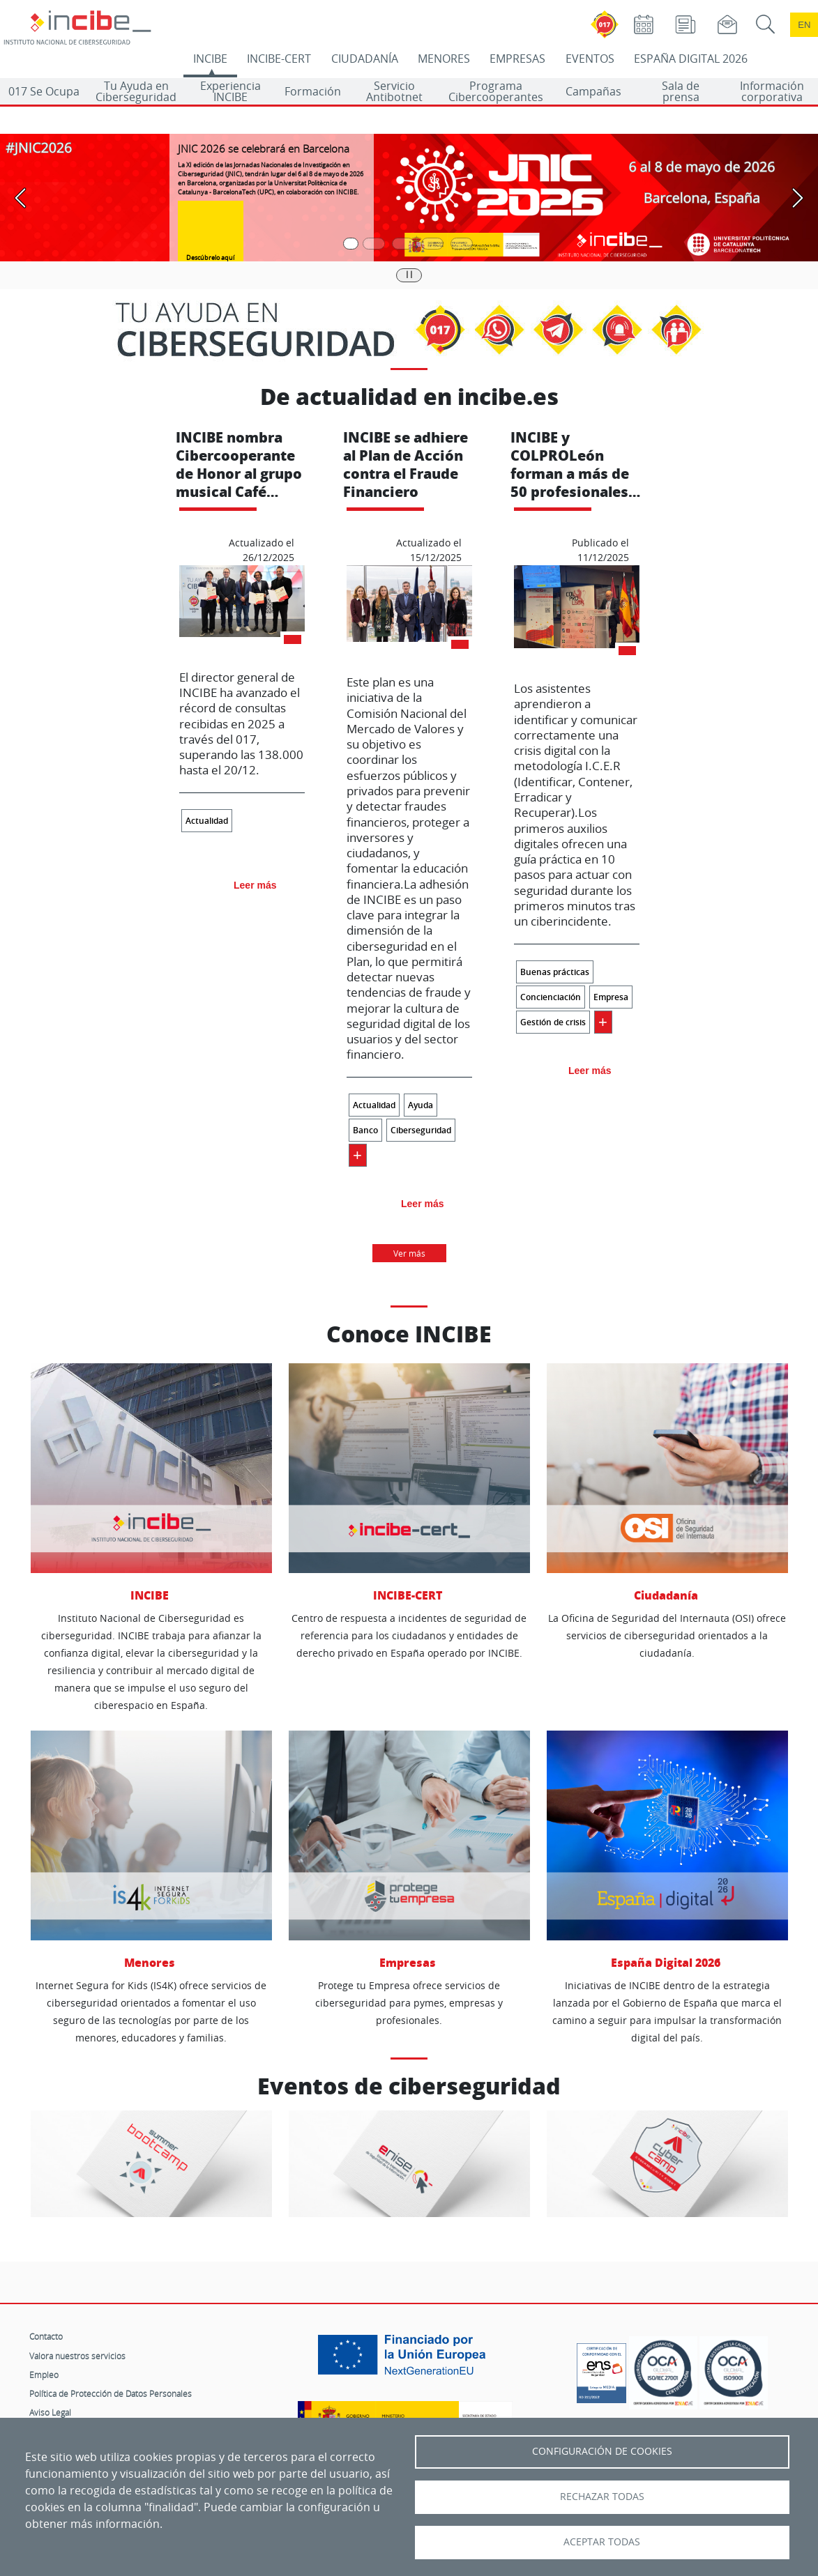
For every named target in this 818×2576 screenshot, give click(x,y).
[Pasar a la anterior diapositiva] (20, 197)
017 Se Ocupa (43, 91)
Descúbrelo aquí (210, 257)
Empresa (610, 997)
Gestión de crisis (553, 1022)
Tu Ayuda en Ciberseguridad (136, 91)
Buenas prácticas (554, 972)
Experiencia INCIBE (230, 91)
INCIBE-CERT (279, 58)
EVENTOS (590, 58)
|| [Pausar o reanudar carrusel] (409, 274)
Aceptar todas (601, 2542)
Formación (313, 91)
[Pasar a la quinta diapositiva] (461, 244)
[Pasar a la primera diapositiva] (350, 244)
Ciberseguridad (421, 1130)
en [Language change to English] (804, 25)
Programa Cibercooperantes (495, 91)
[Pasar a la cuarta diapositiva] (432, 244)
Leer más (255, 885)
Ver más (409, 1253)
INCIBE (210, 58)
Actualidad (206, 821)
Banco (365, 1130)
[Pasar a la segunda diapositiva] (374, 244)
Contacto (46, 2336)
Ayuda (420, 1105)
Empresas (409, 1850)
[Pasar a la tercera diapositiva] (403, 244)
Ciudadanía (667, 1483)
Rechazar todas (602, 2496)
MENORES (444, 58)
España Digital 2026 (667, 1850)
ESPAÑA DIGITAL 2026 (691, 58)
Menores (151, 1850)
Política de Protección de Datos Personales (110, 2393)
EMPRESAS (517, 58)
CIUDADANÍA (364, 58)
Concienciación (550, 997)
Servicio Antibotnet (394, 91)
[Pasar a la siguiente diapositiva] (797, 197)
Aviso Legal (50, 2412)
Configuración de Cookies (602, 2451)
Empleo (44, 2374)
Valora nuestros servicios (77, 2355)
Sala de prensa (680, 91)
